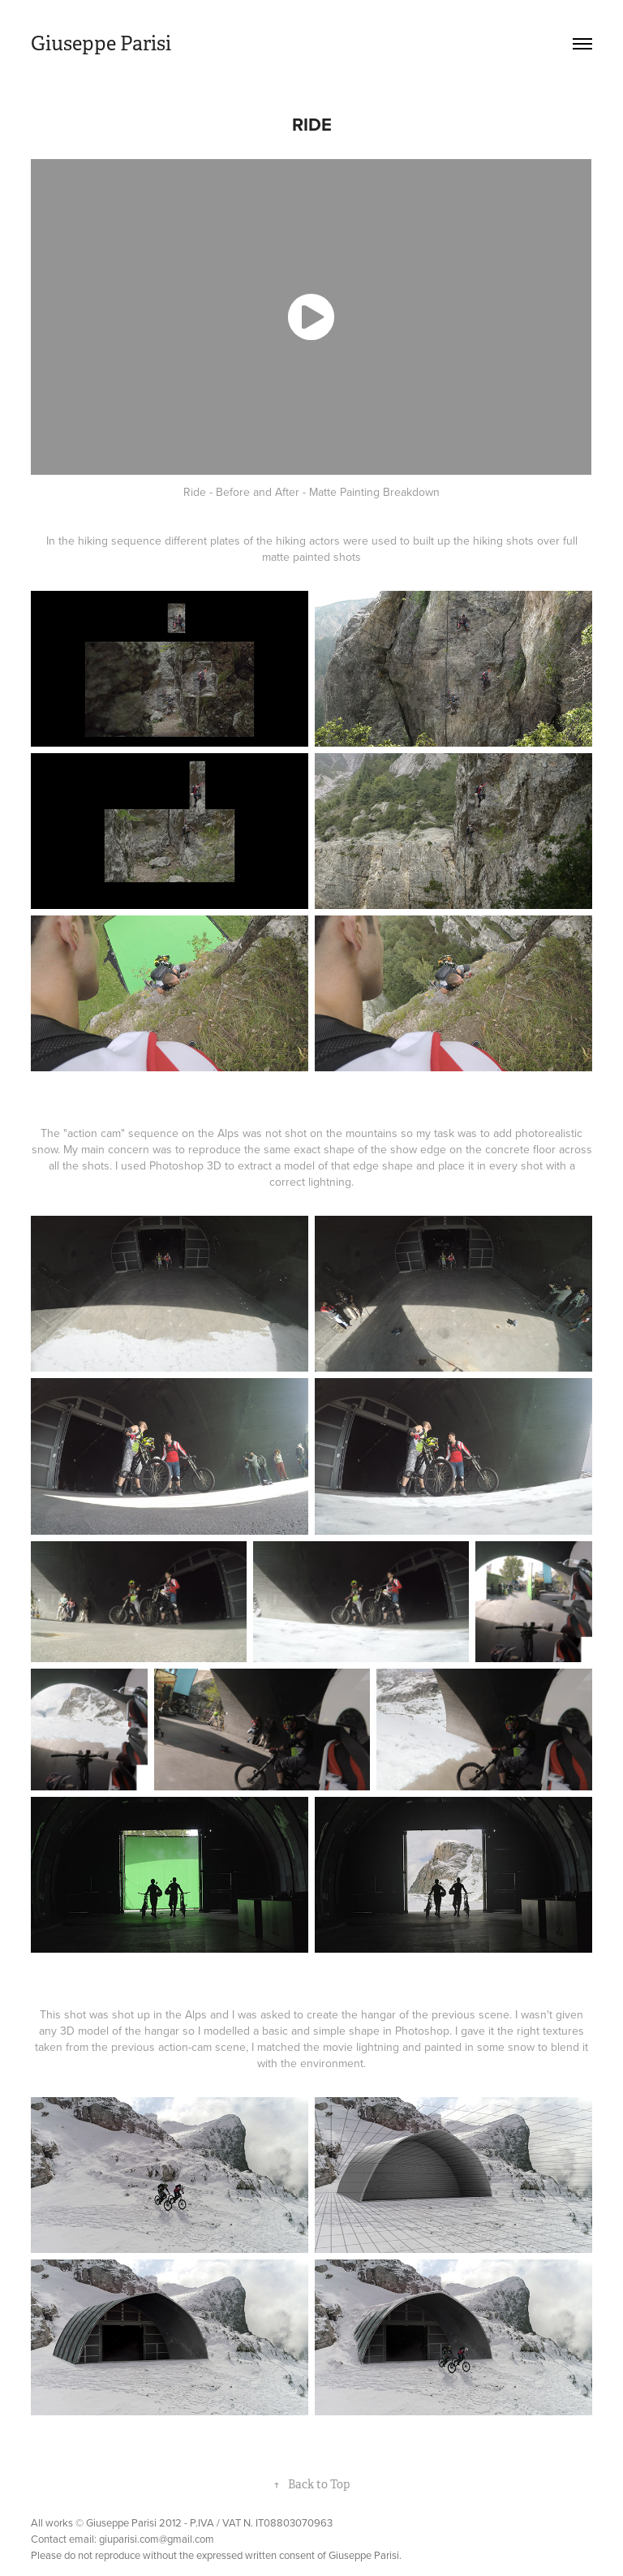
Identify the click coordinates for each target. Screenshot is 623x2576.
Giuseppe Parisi (101, 44)
